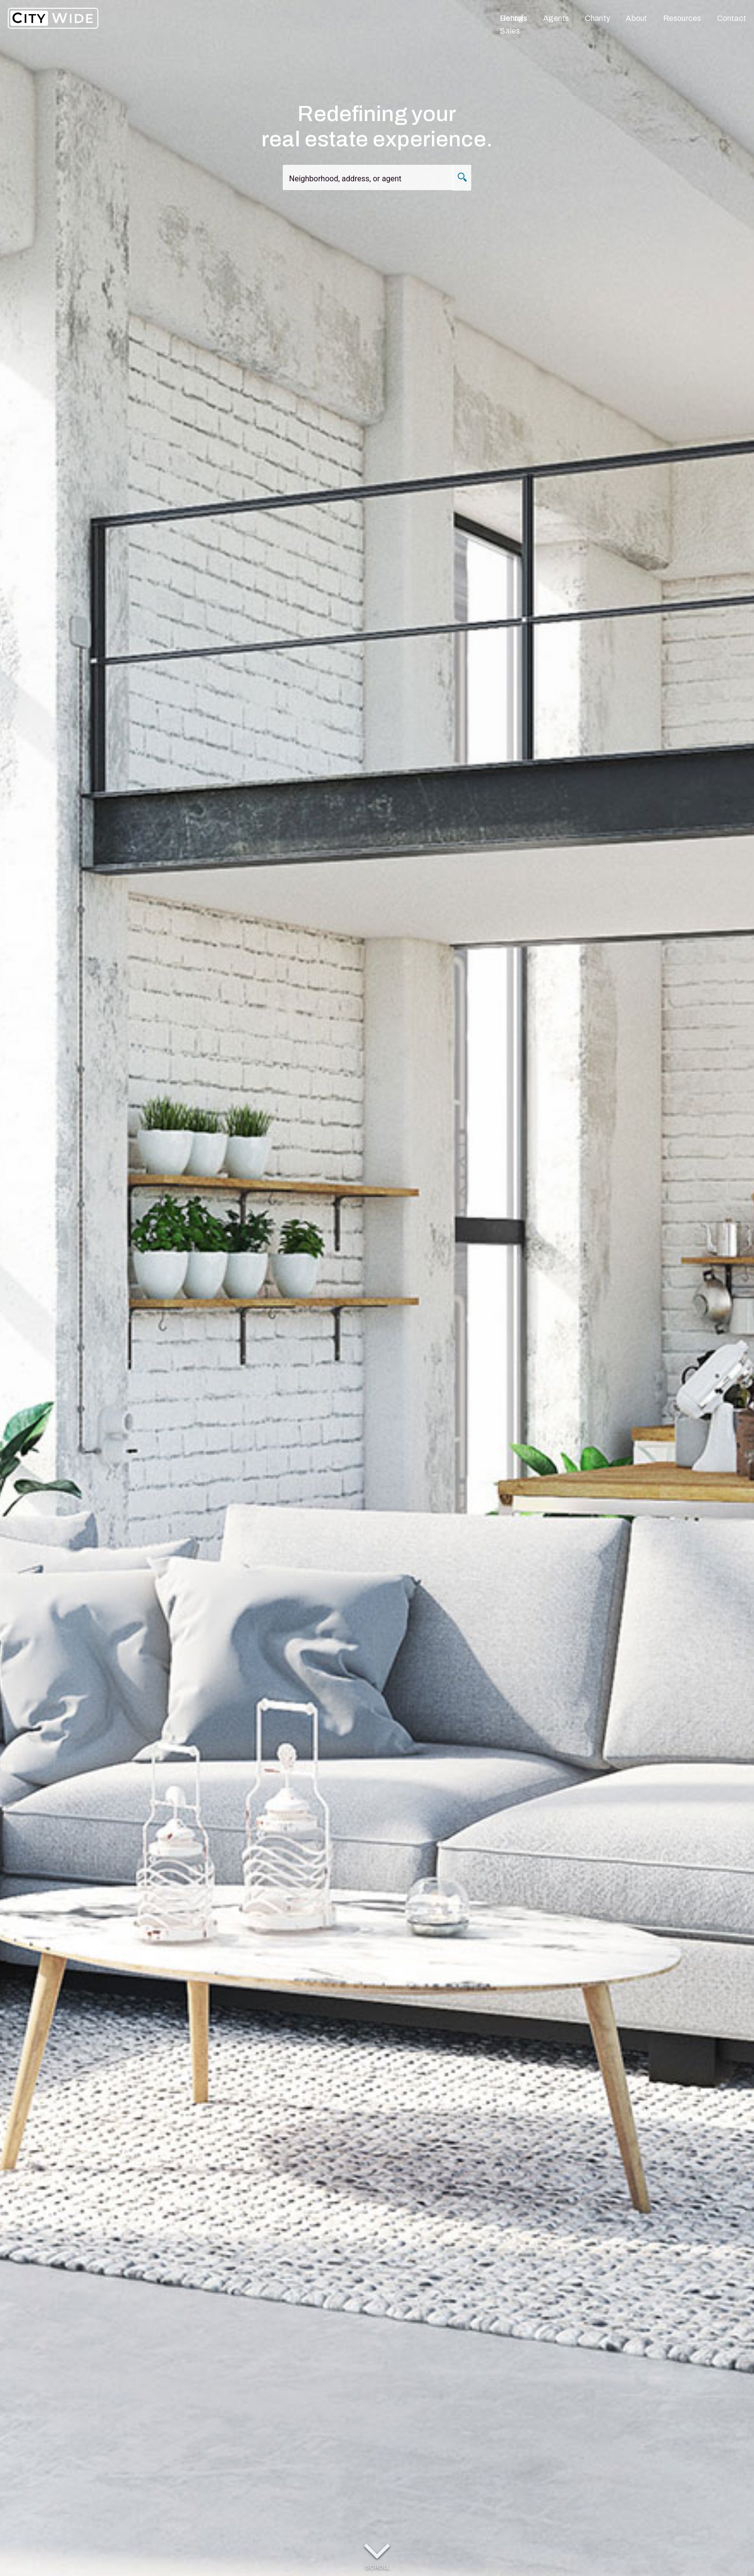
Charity (597, 18)
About (636, 18)
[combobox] (374, 180)
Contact (731, 18)
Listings (513, 18)
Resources (682, 18)
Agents (556, 18)
